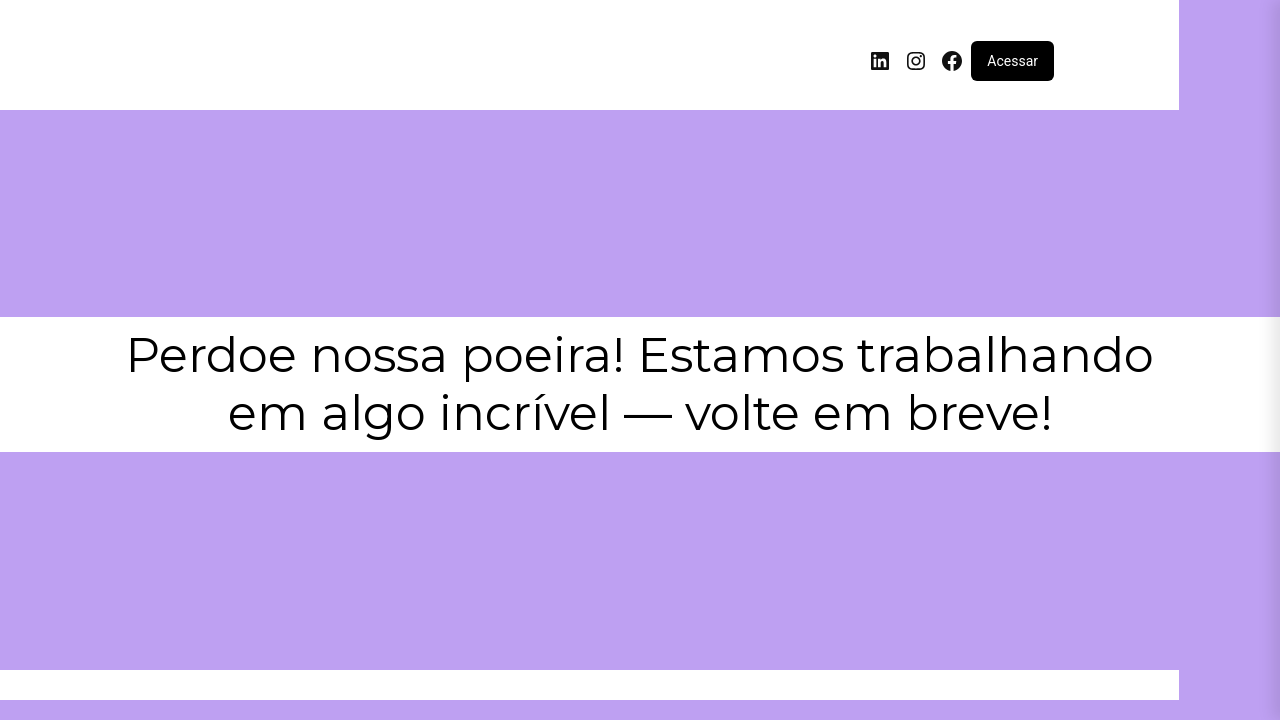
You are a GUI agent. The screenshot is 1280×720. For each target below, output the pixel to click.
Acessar (1012, 61)
